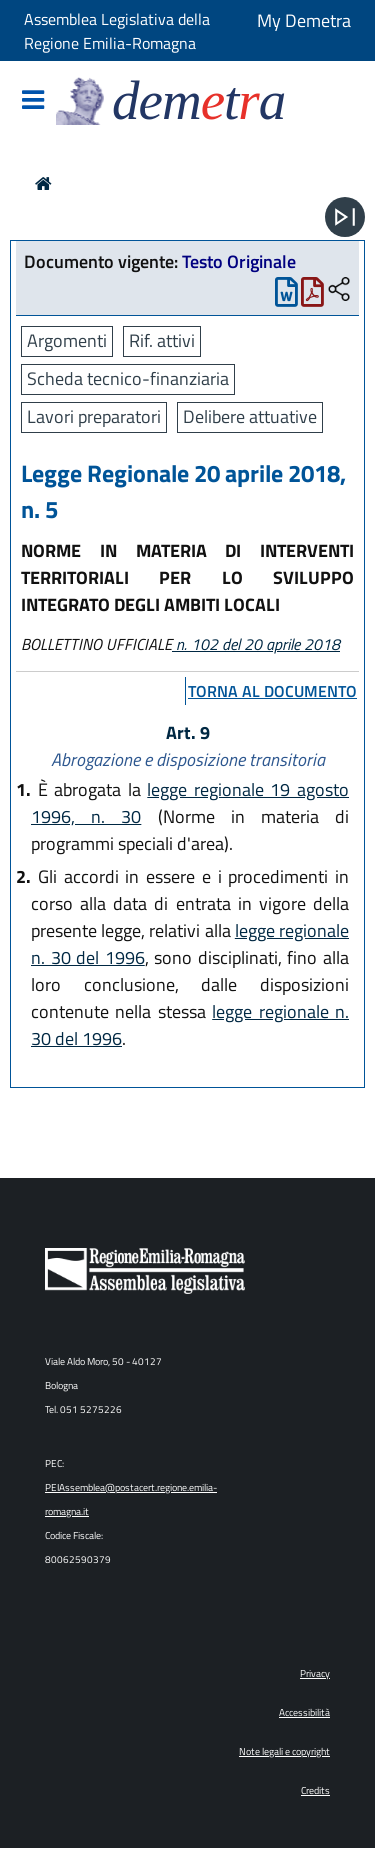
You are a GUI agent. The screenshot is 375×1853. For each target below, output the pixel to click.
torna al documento (272, 691)
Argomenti (67, 340)
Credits (315, 1790)
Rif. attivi (162, 340)
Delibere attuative (250, 416)
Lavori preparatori (94, 416)
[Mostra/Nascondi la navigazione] (33, 101)
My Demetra (304, 20)
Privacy (315, 1673)
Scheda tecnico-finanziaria (128, 378)
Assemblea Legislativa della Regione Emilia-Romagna (117, 31)
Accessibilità (304, 1712)
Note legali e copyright (284, 1751)
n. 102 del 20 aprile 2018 (256, 644)
